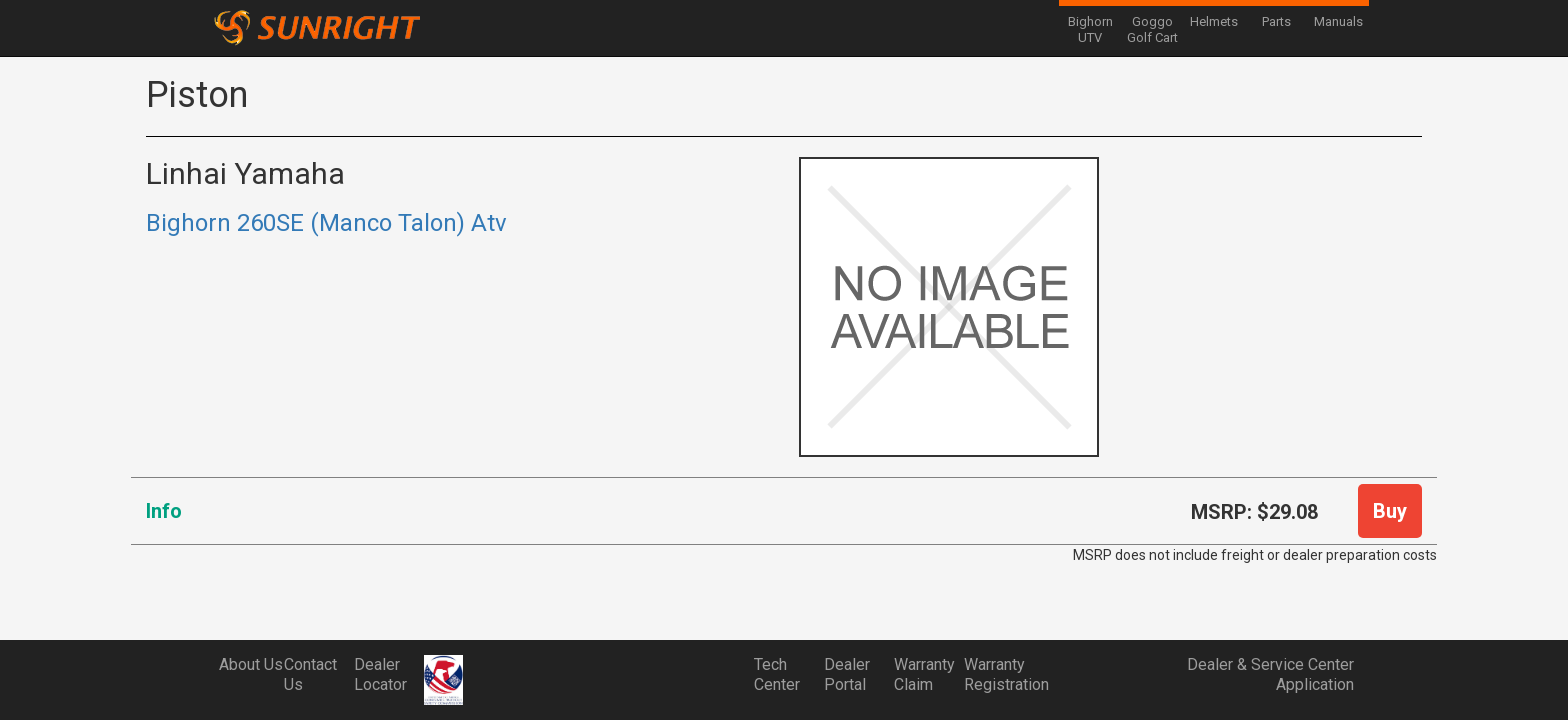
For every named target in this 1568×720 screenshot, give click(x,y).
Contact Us (310, 674)
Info (164, 511)
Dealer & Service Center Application (1270, 674)
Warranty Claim (924, 674)
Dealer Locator (380, 674)
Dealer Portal (847, 674)
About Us (251, 664)
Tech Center (777, 674)
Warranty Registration (999, 674)
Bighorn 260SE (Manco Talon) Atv (326, 223)
